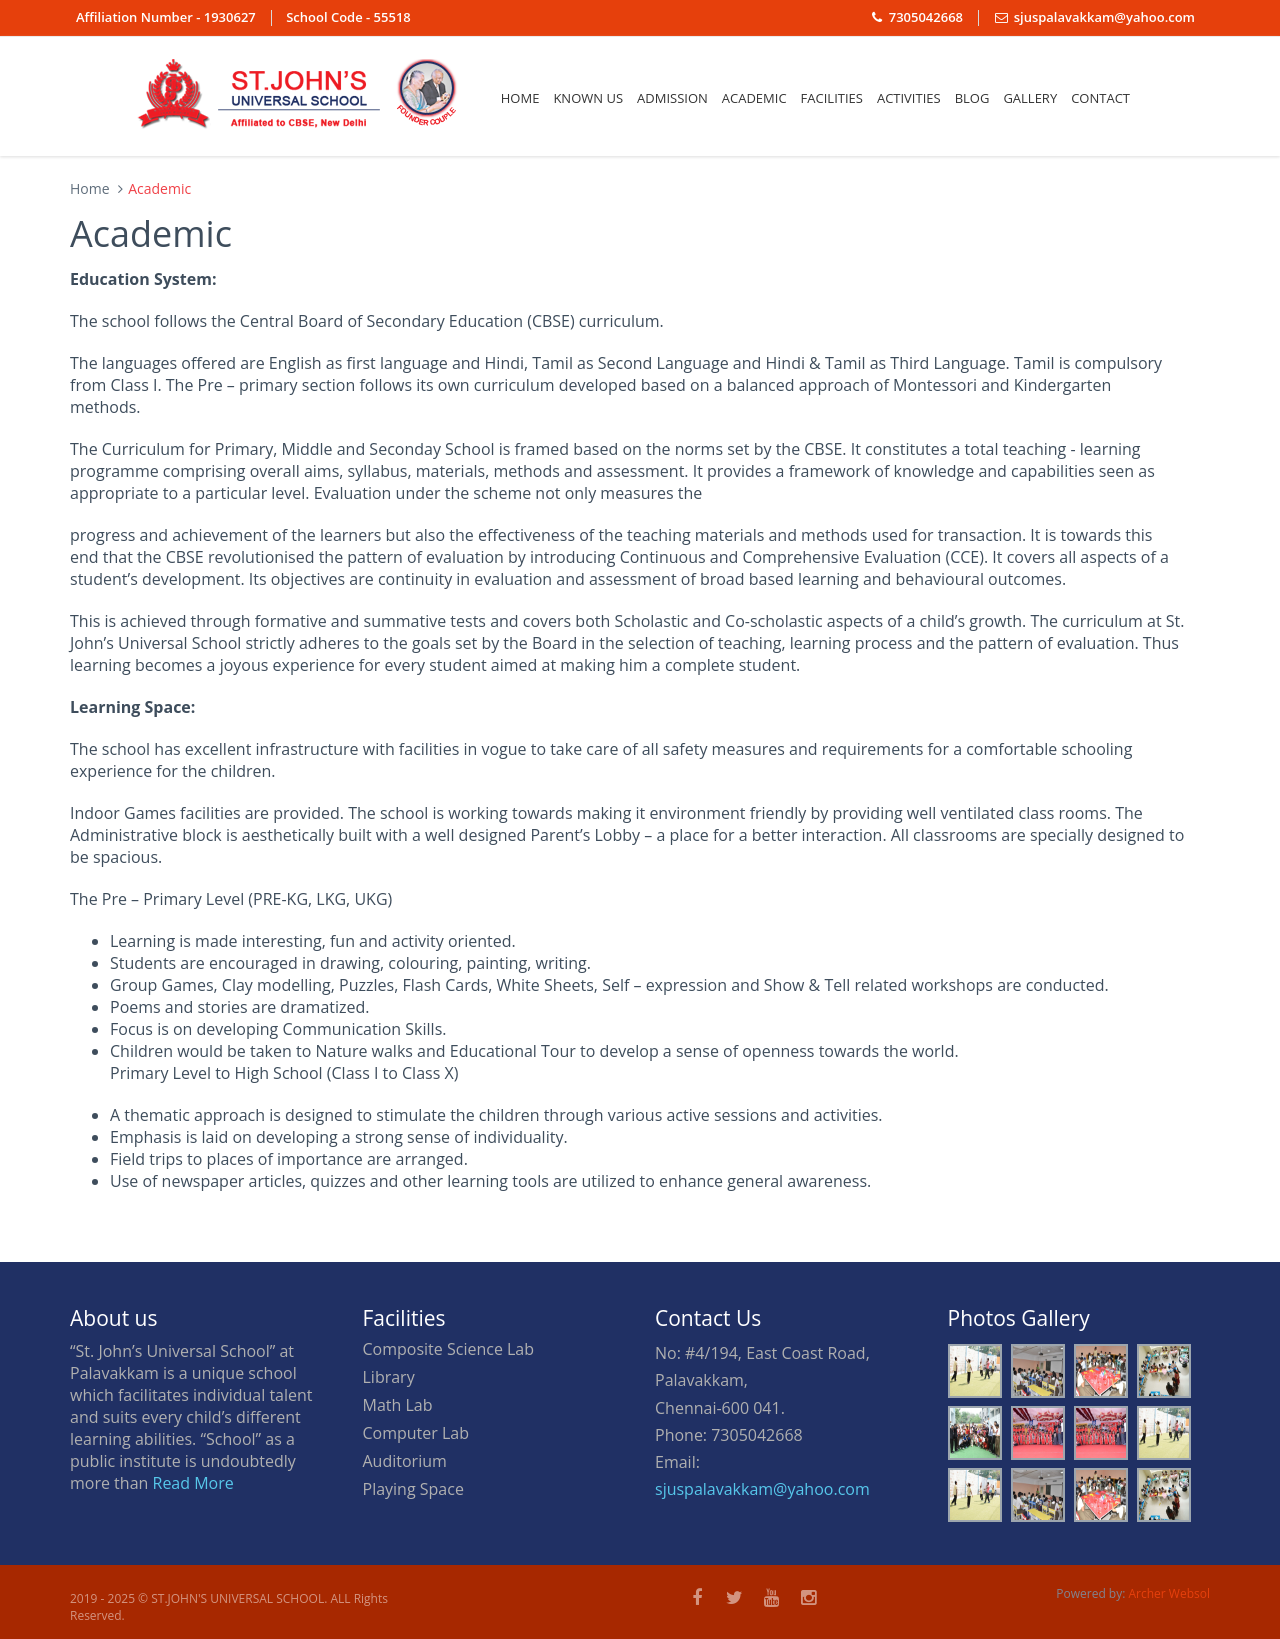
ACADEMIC (754, 98)
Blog (972, 98)
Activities (909, 98)
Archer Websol (1170, 1593)
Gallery (1030, 98)
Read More (193, 1483)
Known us (588, 98)
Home (520, 98)
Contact (1100, 98)
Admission (672, 98)
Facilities (832, 98)
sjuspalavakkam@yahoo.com (762, 1489)
